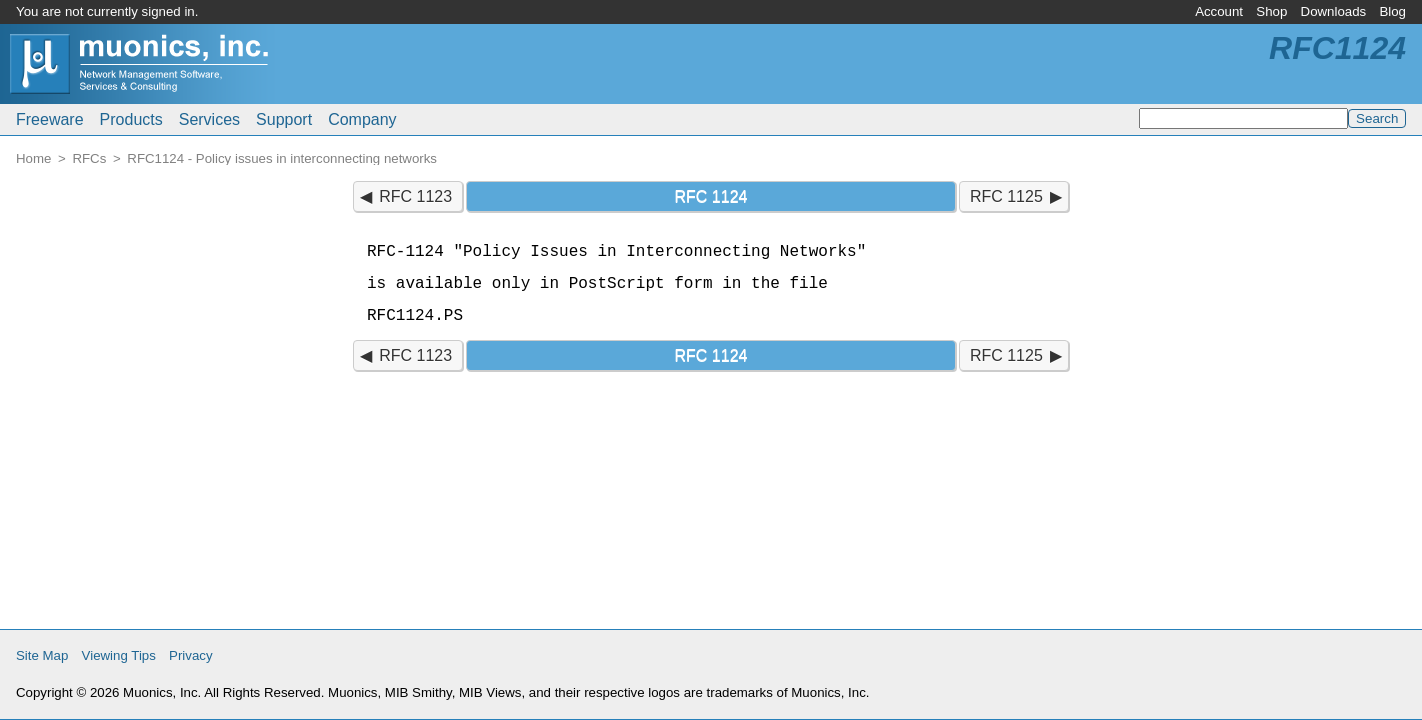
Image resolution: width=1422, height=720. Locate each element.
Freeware (50, 119)
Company (362, 119)
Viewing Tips (119, 655)
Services (209, 119)
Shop (1271, 11)
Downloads (1334, 11)
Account (1219, 11)
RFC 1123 (415, 196)
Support (284, 119)
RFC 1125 (1006, 196)
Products (131, 119)
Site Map (42, 655)
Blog (1392, 11)
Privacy (191, 655)
